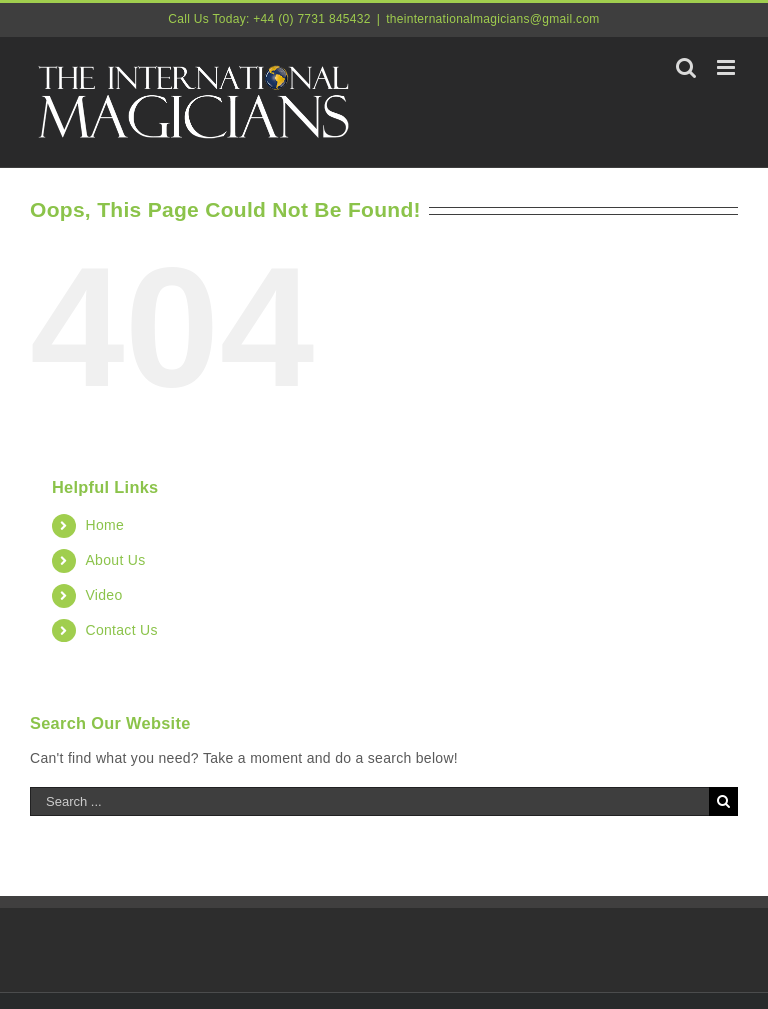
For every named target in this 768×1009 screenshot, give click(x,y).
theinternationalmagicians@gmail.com (492, 19)
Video (103, 595)
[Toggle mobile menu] (727, 67)
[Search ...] (369, 801)
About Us (115, 560)
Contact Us (121, 630)
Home (104, 525)
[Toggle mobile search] (686, 67)
